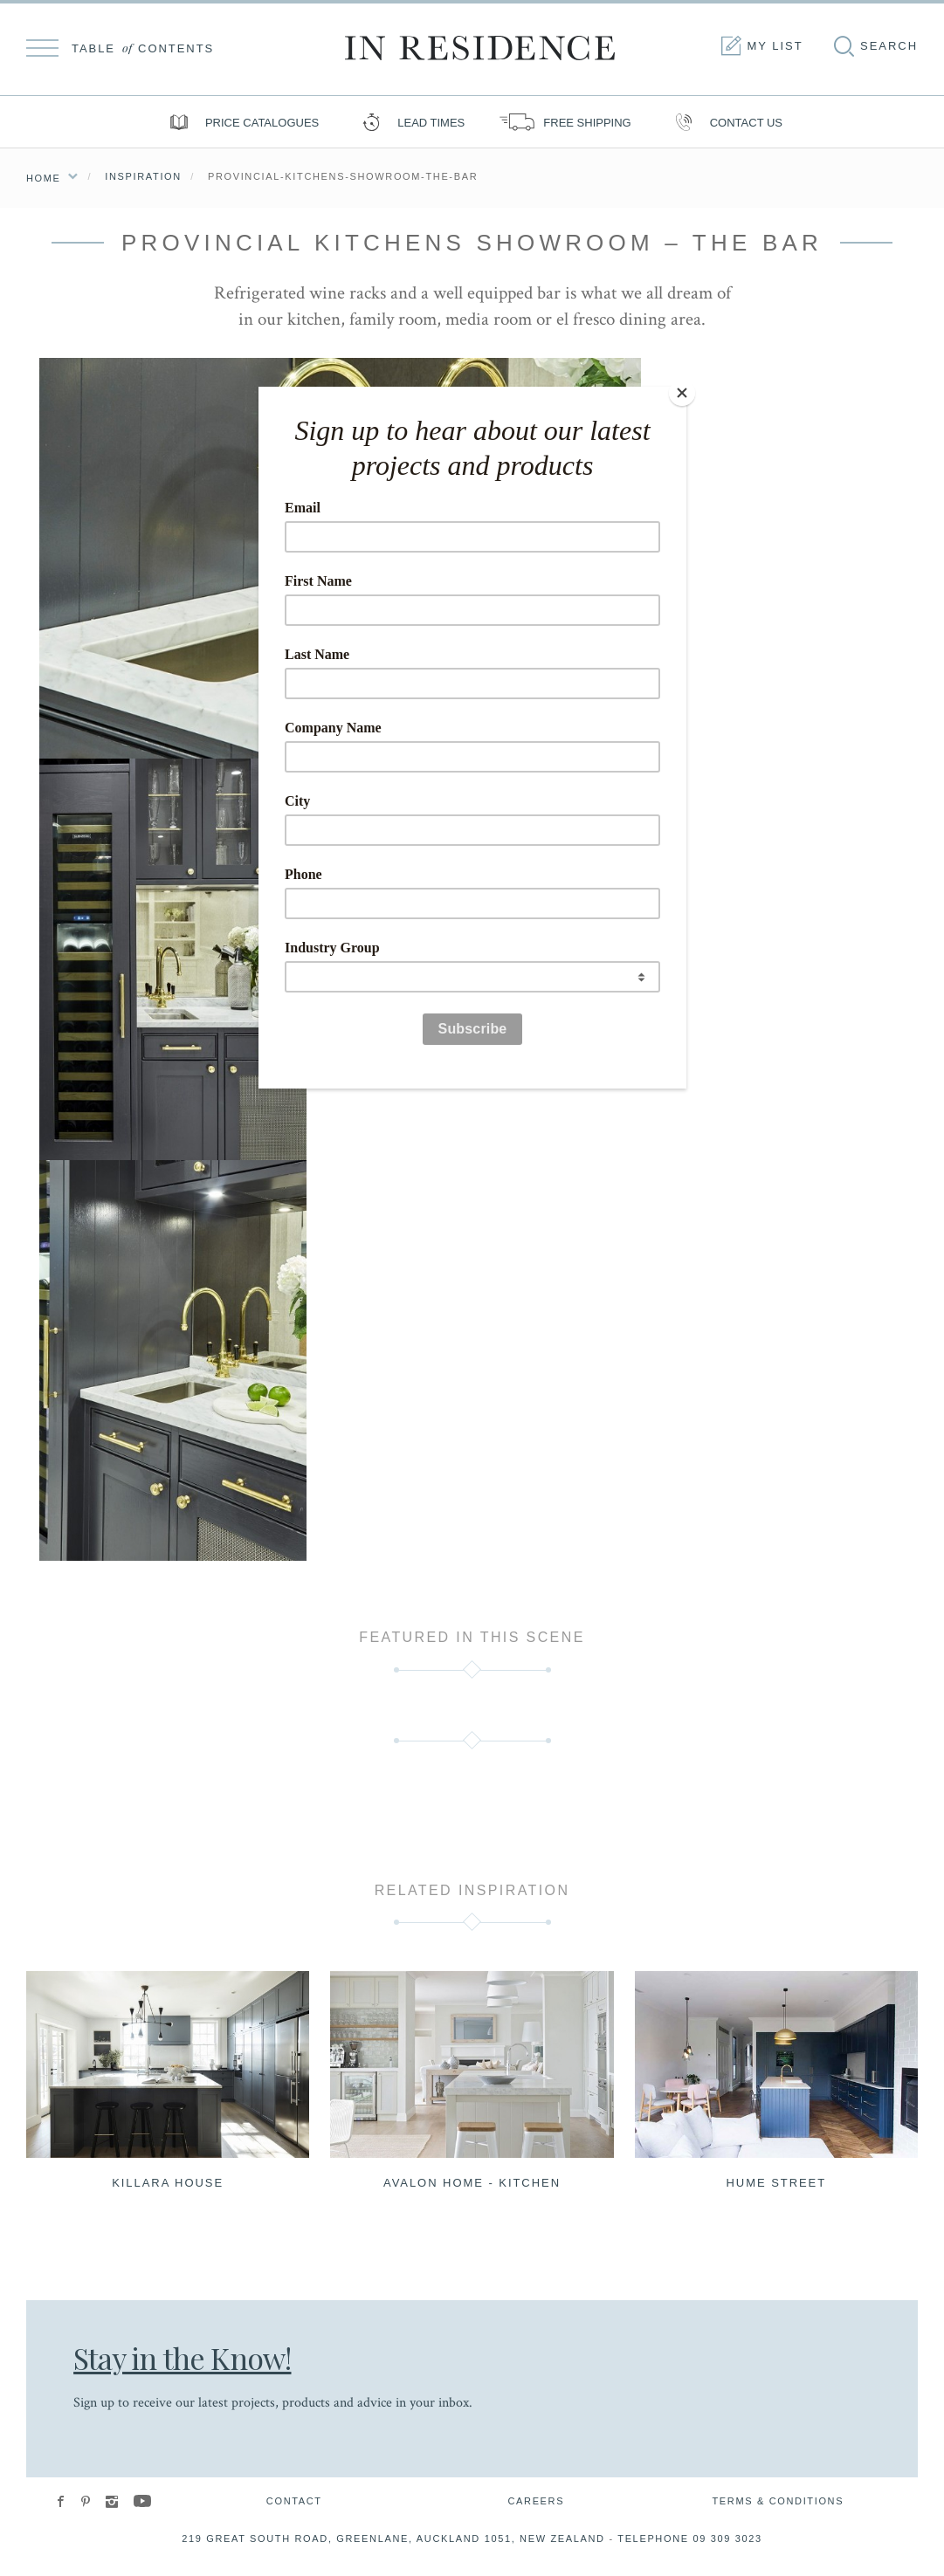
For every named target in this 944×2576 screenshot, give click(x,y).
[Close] (682, 391)
